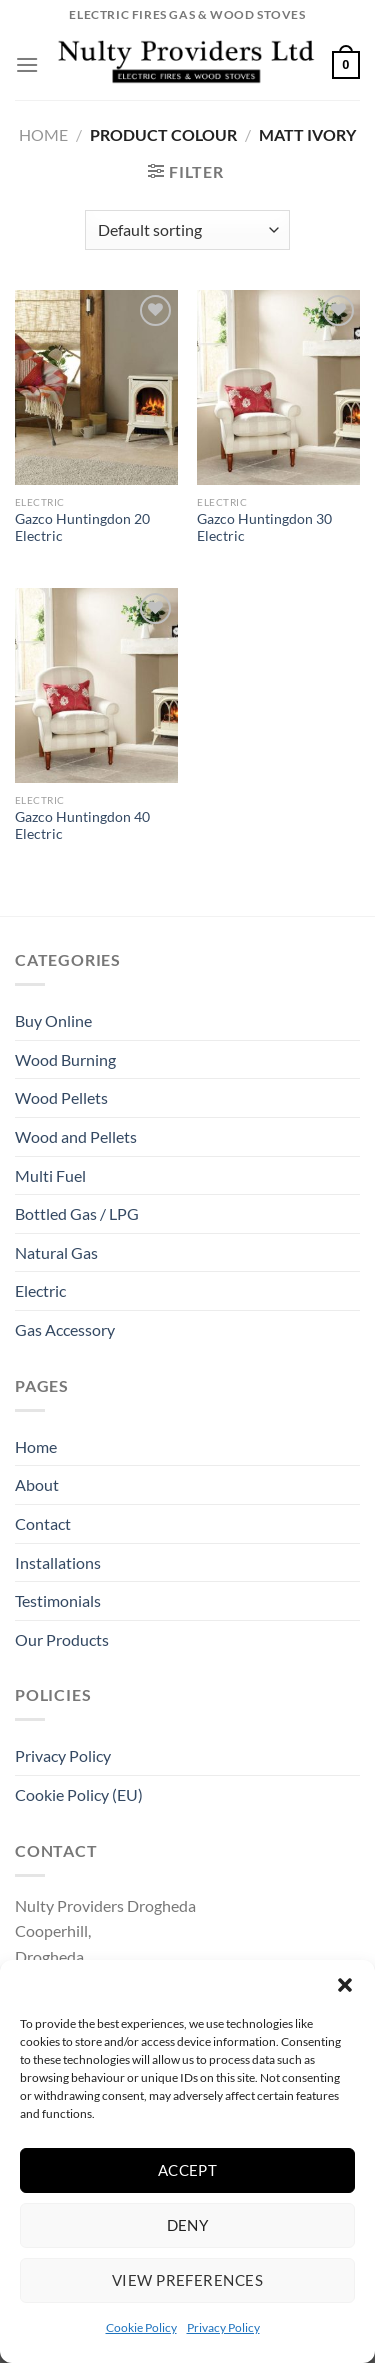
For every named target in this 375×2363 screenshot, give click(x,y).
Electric (40, 1290)
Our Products (62, 1639)
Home (43, 134)
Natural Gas (56, 1252)
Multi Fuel (50, 1175)
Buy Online (53, 1020)
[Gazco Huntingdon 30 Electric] (278, 387)
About (37, 1484)
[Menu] (27, 64)
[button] (345, 1985)
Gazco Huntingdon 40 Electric (82, 826)
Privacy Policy (223, 2327)
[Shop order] (187, 230)
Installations (58, 1562)
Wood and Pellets (76, 1136)
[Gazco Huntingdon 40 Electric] (96, 685)
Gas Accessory (65, 1329)
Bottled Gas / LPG (77, 1213)
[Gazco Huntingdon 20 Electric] (96, 387)
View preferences (187, 2280)
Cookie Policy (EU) (79, 1794)
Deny (188, 2225)
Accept (188, 2170)
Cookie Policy (141, 2327)
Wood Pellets (61, 1097)
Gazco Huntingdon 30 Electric (264, 528)
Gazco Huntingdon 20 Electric (82, 528)
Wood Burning (65, 1059)
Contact (43, 1523)
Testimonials (58, 1600)
